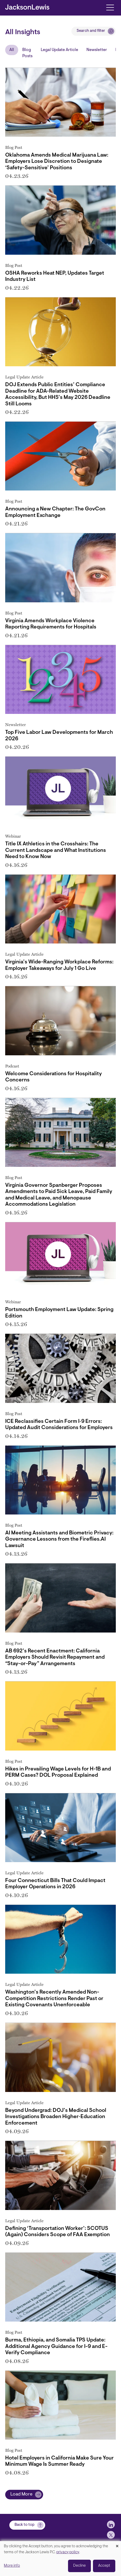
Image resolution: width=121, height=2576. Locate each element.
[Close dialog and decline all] (117, 2544)
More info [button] (12, 2566)
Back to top (25, 2525)
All (11, 50)
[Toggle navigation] (110, 7)
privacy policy (67, 2552)
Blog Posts (27, 53)
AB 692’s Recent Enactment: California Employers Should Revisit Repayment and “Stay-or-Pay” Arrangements (55, 1657)
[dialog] (60, 2558)
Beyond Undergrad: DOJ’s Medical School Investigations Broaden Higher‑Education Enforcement (55, 2117)
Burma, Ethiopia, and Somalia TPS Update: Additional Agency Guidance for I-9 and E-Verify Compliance (56, 2346)
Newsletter (96, 50)
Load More (21, 2494)
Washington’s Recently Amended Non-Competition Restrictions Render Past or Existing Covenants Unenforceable (54, 1999)
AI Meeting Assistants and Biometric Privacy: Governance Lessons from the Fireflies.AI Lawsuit (59, 1539)
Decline (79, 2566)
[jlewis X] (111, 2535)
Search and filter (91, 31)
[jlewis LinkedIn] (111, 2524)
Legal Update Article (59, 50)
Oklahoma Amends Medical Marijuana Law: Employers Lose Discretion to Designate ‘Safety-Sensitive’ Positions (56, 162)
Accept (104, 2566)
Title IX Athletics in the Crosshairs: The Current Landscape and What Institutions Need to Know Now (55, 850)
